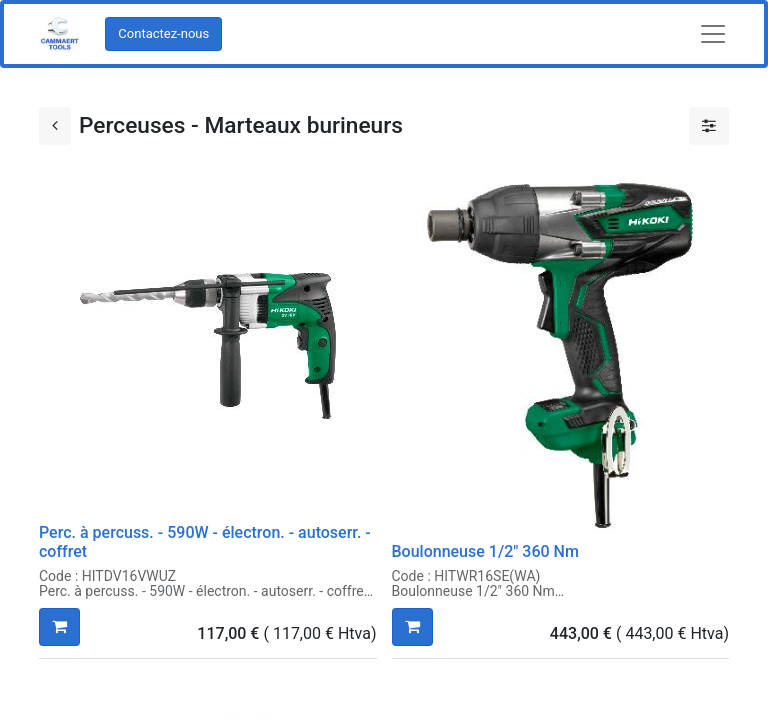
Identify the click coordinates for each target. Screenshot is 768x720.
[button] (59, 627)
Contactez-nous (163, 33)
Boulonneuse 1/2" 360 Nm (485, 551)
